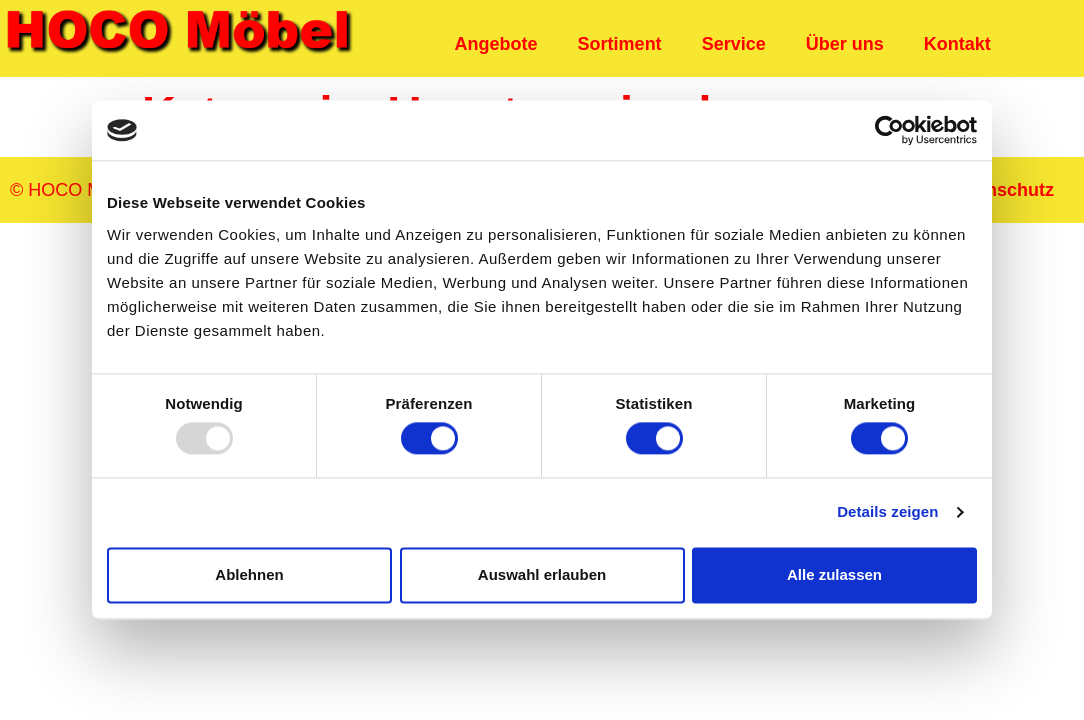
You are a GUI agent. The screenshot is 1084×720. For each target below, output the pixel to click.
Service (734, 44)
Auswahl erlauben (542, 574)
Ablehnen (249, 574)
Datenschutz (1000, 190)
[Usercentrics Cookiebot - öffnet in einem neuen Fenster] (889, 130)
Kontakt (957, 44)
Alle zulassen (834, 574)
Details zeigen (887, 512)
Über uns (845, 44)
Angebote (496, 44)
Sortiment (620, 44)
